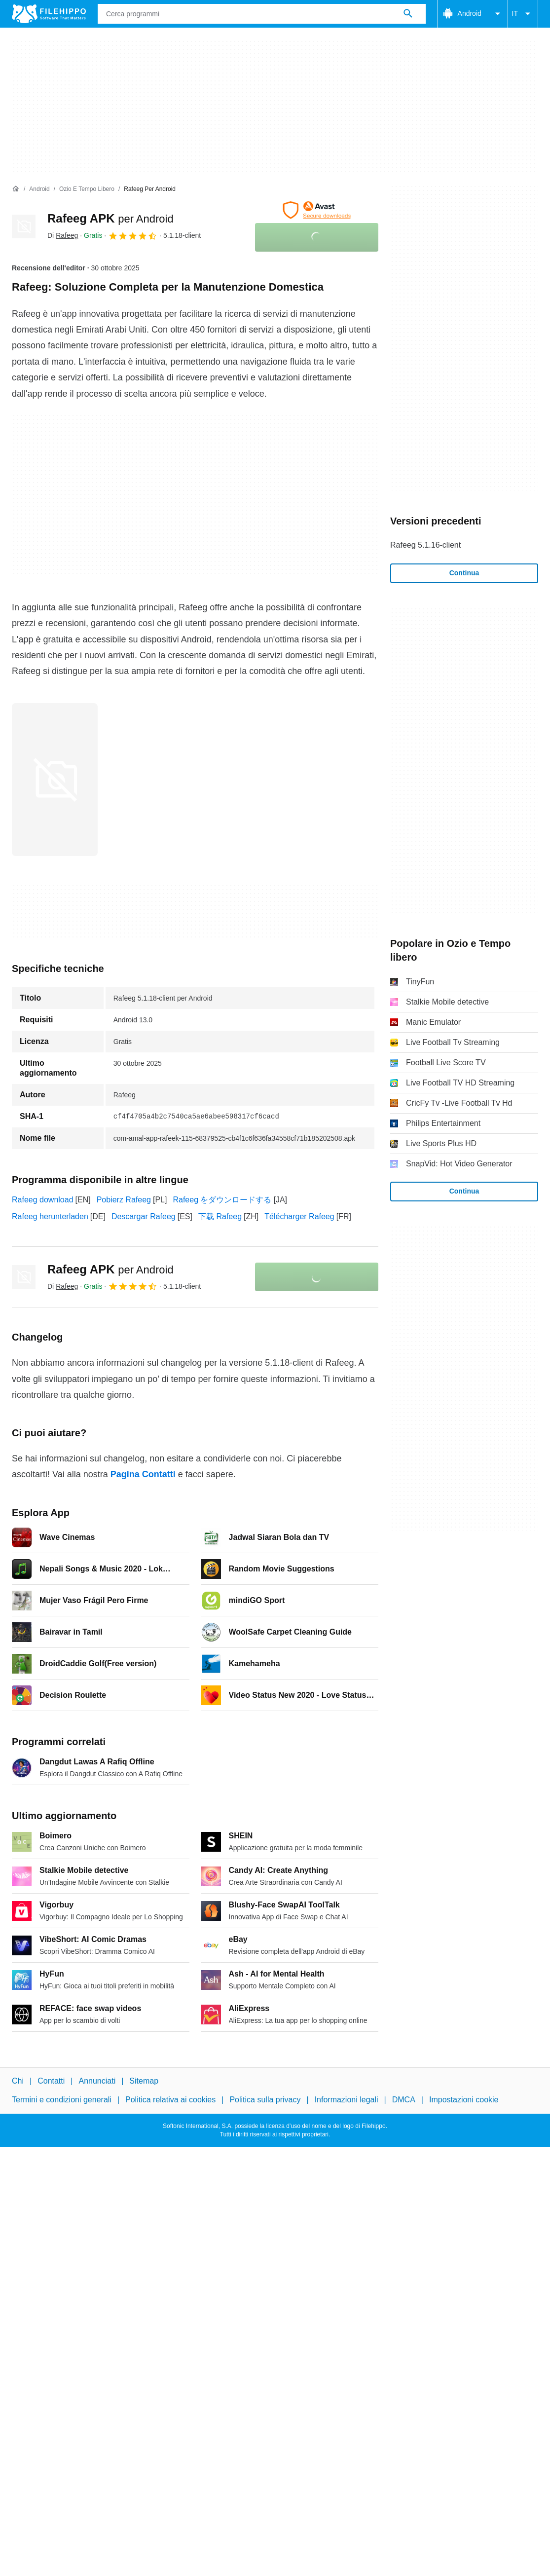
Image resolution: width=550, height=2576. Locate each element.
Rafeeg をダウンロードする (222, 1199)
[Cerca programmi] (408, 14)
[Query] (262, 14)
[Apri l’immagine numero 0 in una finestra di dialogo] (55, 779)
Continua (464, 573)
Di (62, 235)
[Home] (16, 189)
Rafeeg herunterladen (50, 1216)
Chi (18, 2081)
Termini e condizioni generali (61, 2100)
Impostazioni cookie (464, 2100)
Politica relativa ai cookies (170, 2100)
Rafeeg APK (110, 218)
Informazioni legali (346, 2100)
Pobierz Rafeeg (124, 1199)
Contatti (51, 2081)
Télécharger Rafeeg (299, 1216)
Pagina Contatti (143, 1474)
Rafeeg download (42, 1199)
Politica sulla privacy (264, 2100)
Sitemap (143, 2081)
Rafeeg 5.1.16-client (425, 545)
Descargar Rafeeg (143, 1216)
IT (523, 14)
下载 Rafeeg (220, 1216)
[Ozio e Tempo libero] (86, 189)
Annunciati (96, 2081)
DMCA (403, 2100)
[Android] (39, 189)
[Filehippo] (49, 14)
